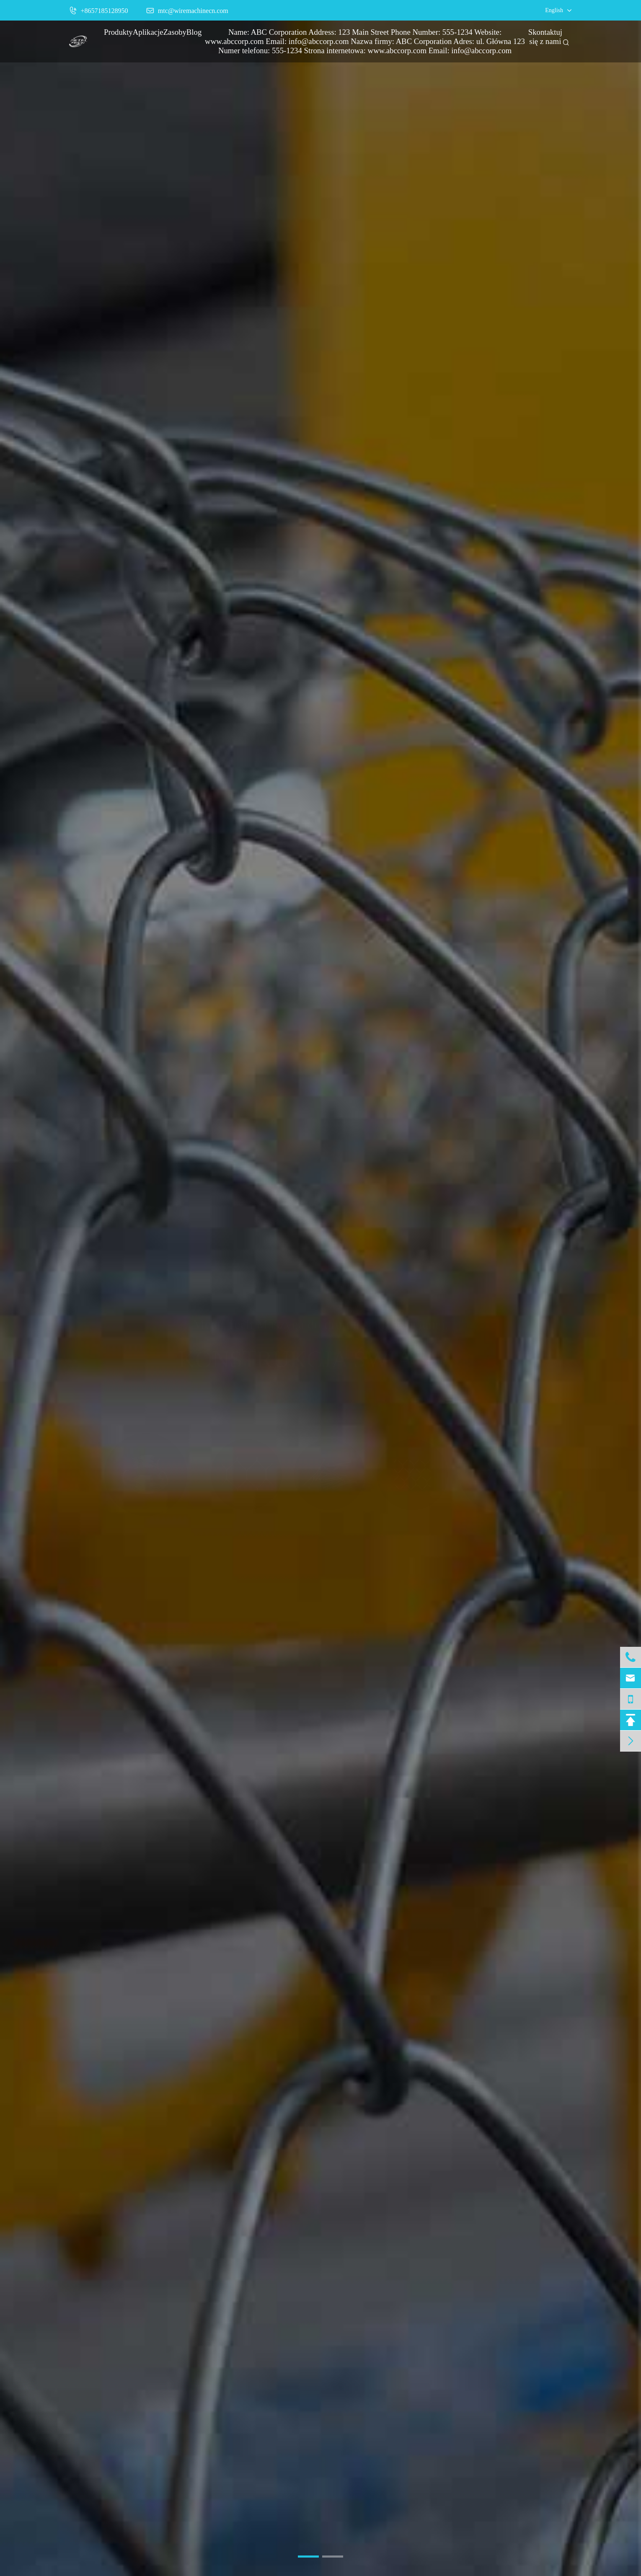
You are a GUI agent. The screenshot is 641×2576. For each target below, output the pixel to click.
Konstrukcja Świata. (320, 1359)
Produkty (118, 32)
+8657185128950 (98, 10)
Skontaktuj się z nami (545, 37)
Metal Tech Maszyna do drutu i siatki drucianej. (320, 1332)
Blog (194, 32)
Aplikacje (148, 32)
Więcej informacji (320, 1391)
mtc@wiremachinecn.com (187, 10)
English (554, 10)
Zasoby (174, 32)
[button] (308, 2556)
